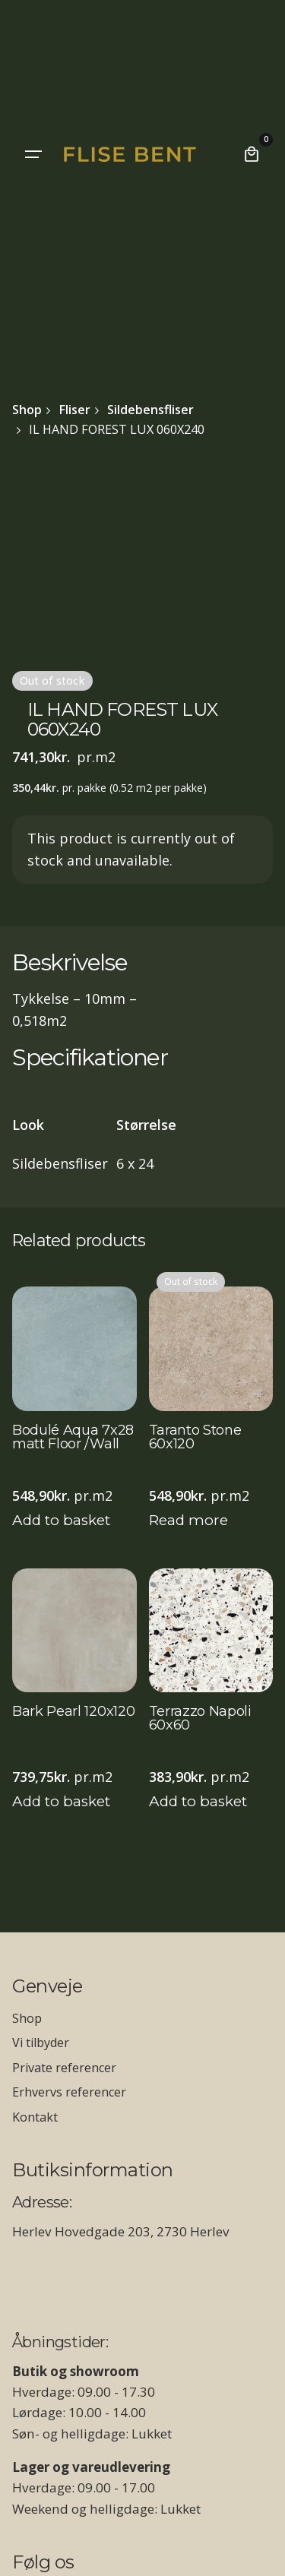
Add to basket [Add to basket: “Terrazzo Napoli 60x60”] (198, 1801)
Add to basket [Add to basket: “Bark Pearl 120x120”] (61, 1801)
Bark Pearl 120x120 (73, 1712)
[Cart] (251, 154)
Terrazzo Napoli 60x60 (200, 1718)
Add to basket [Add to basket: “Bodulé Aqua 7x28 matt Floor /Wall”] (61, 1520)
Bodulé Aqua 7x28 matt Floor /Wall (73, 1437)
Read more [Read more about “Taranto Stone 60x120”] (188, 1520)
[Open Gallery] (33, 488)
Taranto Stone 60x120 (195, 1437)
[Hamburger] (33, 154)
